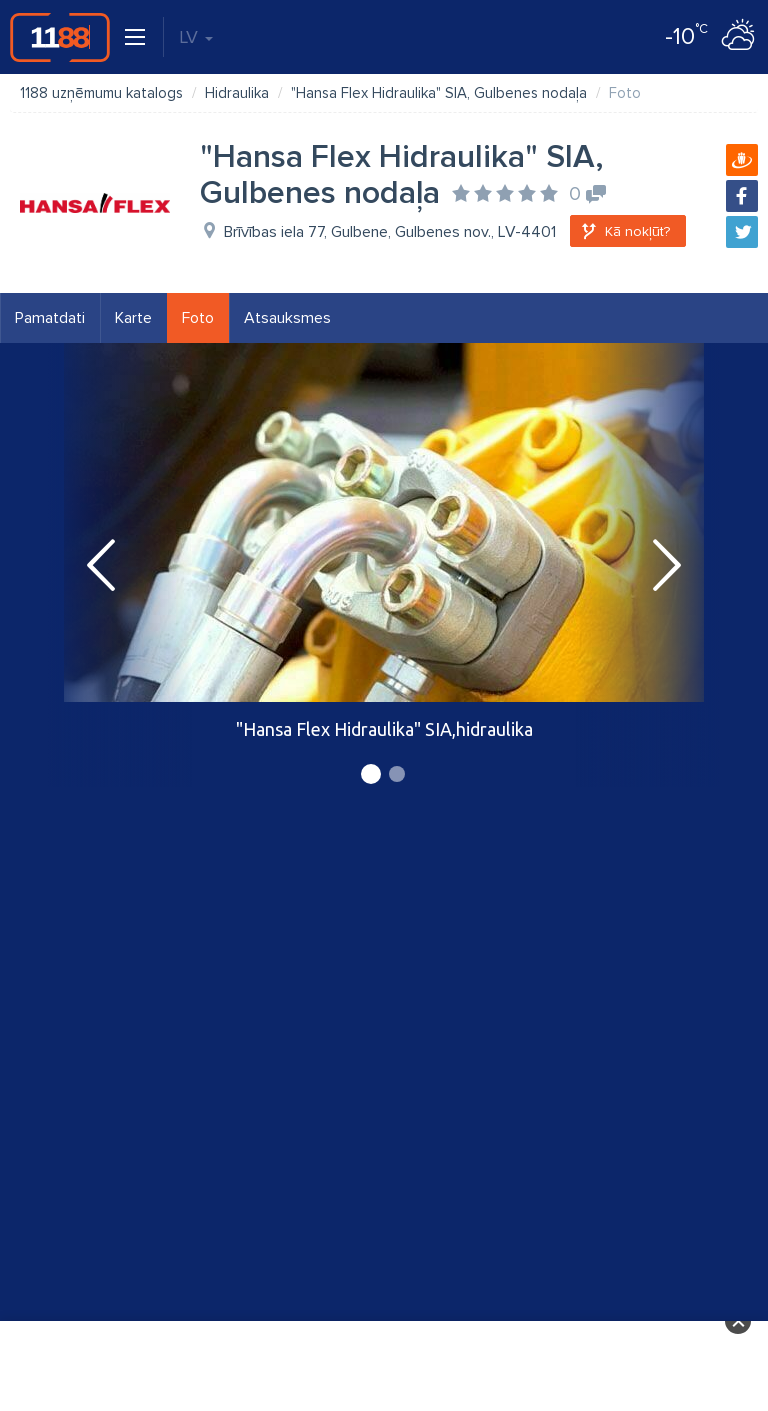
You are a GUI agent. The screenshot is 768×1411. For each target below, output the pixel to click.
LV (196, 37)
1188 (60, 37)
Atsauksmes (287, 318)
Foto (198, 318)
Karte (133, 318)
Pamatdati (50, 318)
